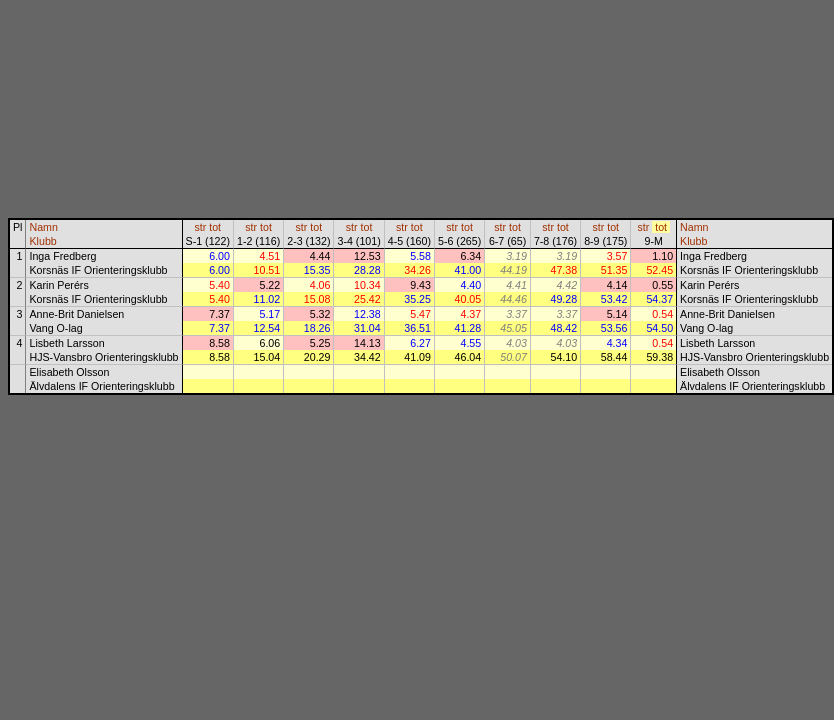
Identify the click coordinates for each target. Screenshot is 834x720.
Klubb (42, 241)
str (200, 227)
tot (215, 227)
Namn (43, 227)
